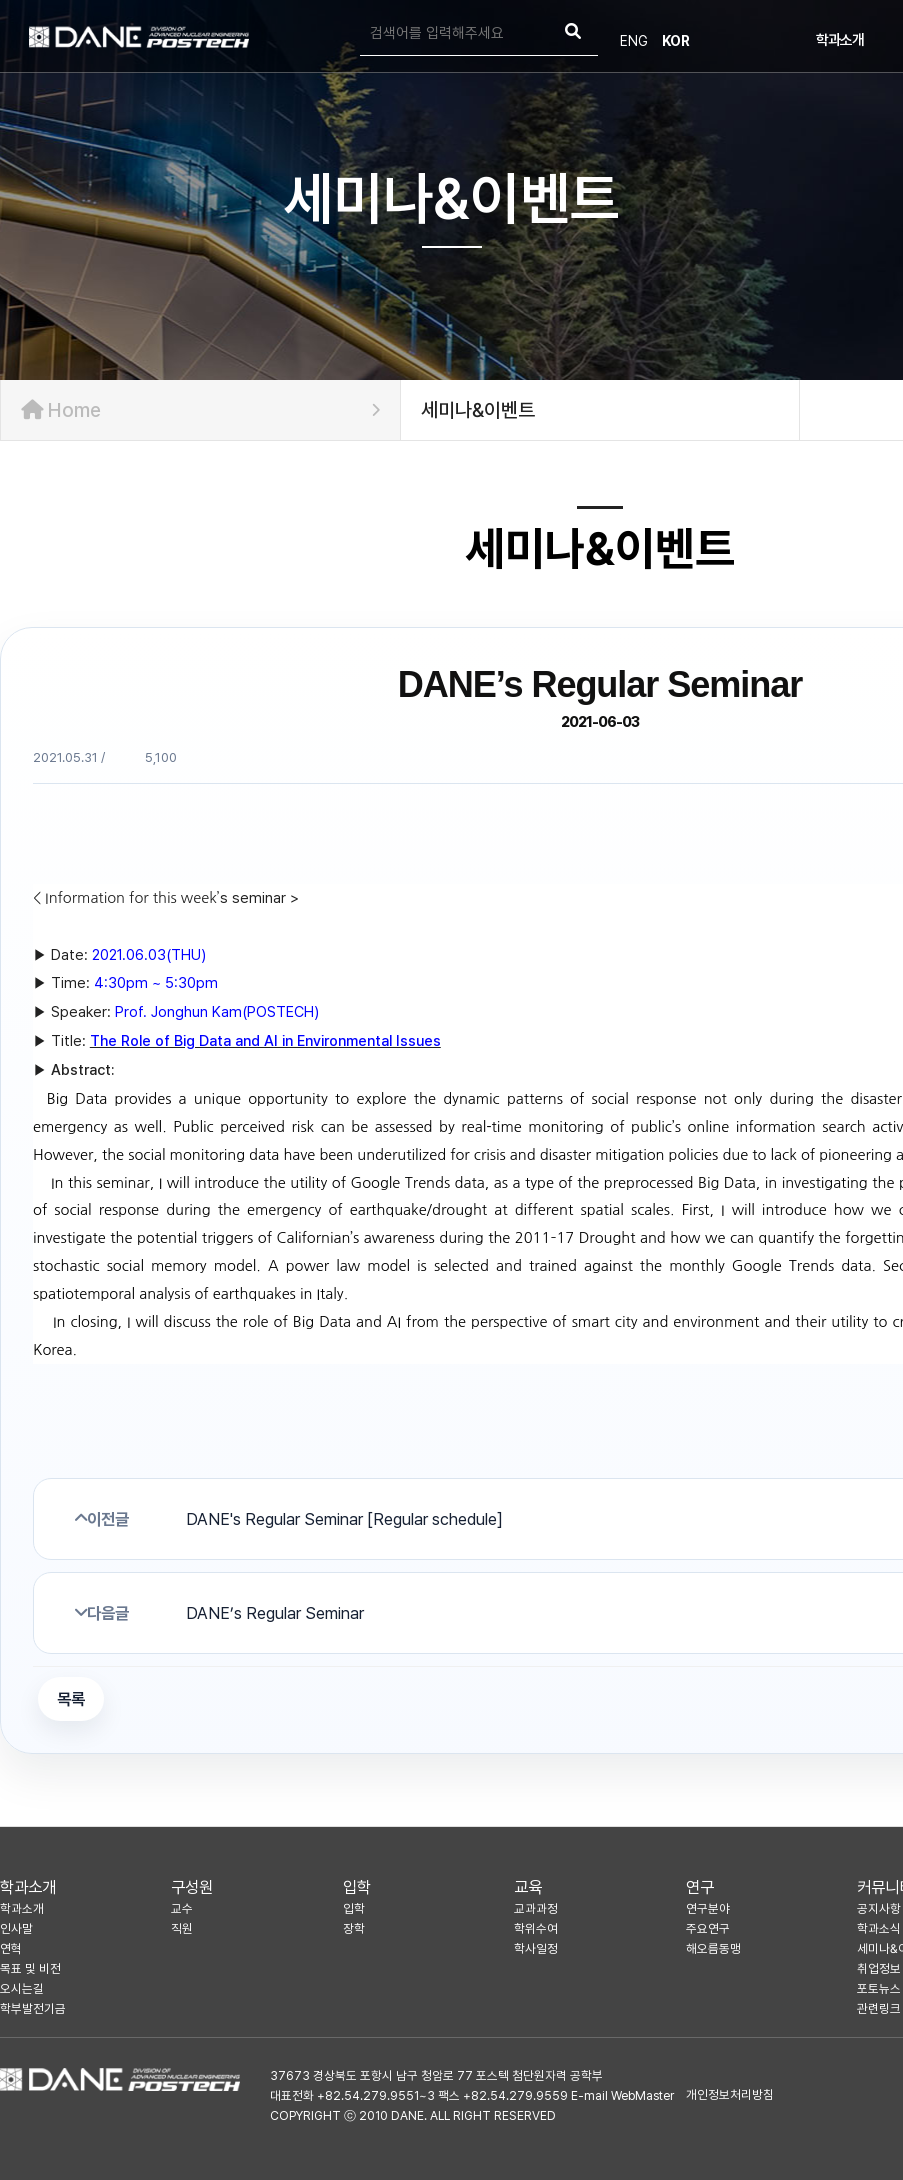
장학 (354, 1928)
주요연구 (708, 1928)
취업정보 (879, 1968)
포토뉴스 (879, 1988)
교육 (528, 1887)
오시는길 (22, 1988)
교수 (182, 1908)
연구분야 (708, 1908)
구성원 (192, 1887)
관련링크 (879, 2008)
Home (200, 410)
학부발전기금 (33, 2008)
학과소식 (879, 1928)
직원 (182, 1928)
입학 (357, 1887)
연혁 (11, 1948)
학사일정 (536, 1948)
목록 (71, 1699)
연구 (700, 1887)
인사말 (16, 1928)
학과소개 (840, 40)
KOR (676, 41)
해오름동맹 (713, 1948)
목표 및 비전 (30, 1968)
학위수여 (536, 1928)
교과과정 (536, 1908)
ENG (634, 41)
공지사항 (879, 1908)
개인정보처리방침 (730, 2095)
